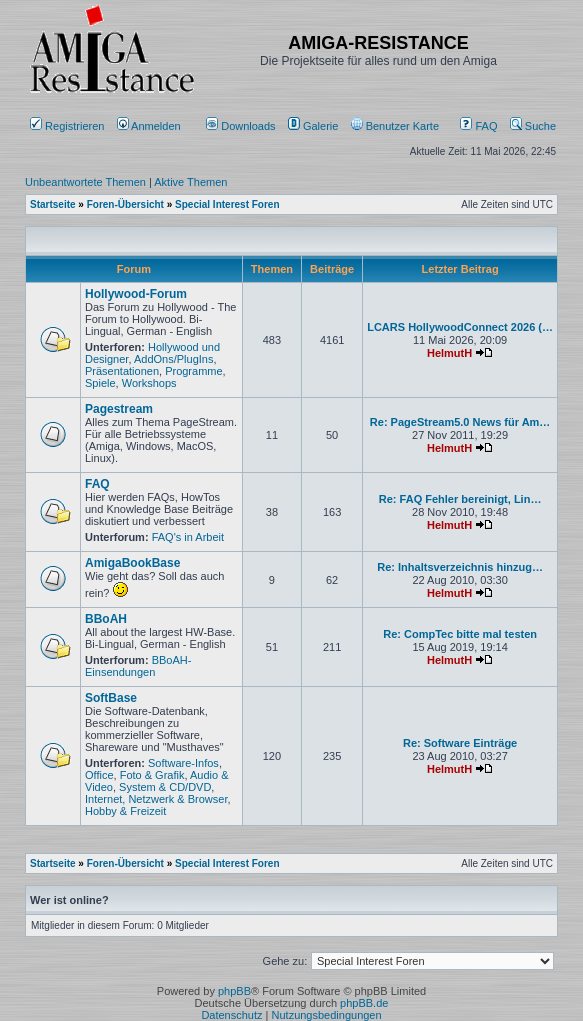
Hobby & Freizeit (125, 811)
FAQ (478, 126)
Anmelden (150, 126)
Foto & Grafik (152, 775)
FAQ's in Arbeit (188, 537)
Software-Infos (183, 763)
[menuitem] (242, 126)
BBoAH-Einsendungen (138, 666)
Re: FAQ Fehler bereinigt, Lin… (460, 499)
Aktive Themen (190, 182)
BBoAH (106, 619)
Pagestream (119, 409)
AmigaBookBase (132, 563)
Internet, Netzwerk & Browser (156, 799)
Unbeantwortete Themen (85, 182)
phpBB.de (364, 1003)
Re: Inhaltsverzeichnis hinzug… (460, 567)
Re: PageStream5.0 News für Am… (460, 422)
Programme (193, 371)
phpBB (234, 991)
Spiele (100, 383)
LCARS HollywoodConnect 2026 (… (460, 327)
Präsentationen (122, 371)
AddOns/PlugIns (174, 359)
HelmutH (449, 353)
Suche (533, 126)
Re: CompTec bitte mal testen (460, 634)
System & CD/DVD (165, 787)
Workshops (149, 383)
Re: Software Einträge (460, 743)
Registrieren (67, 126)
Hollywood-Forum (136, 294)
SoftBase (111, 698)
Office (99, 775)
